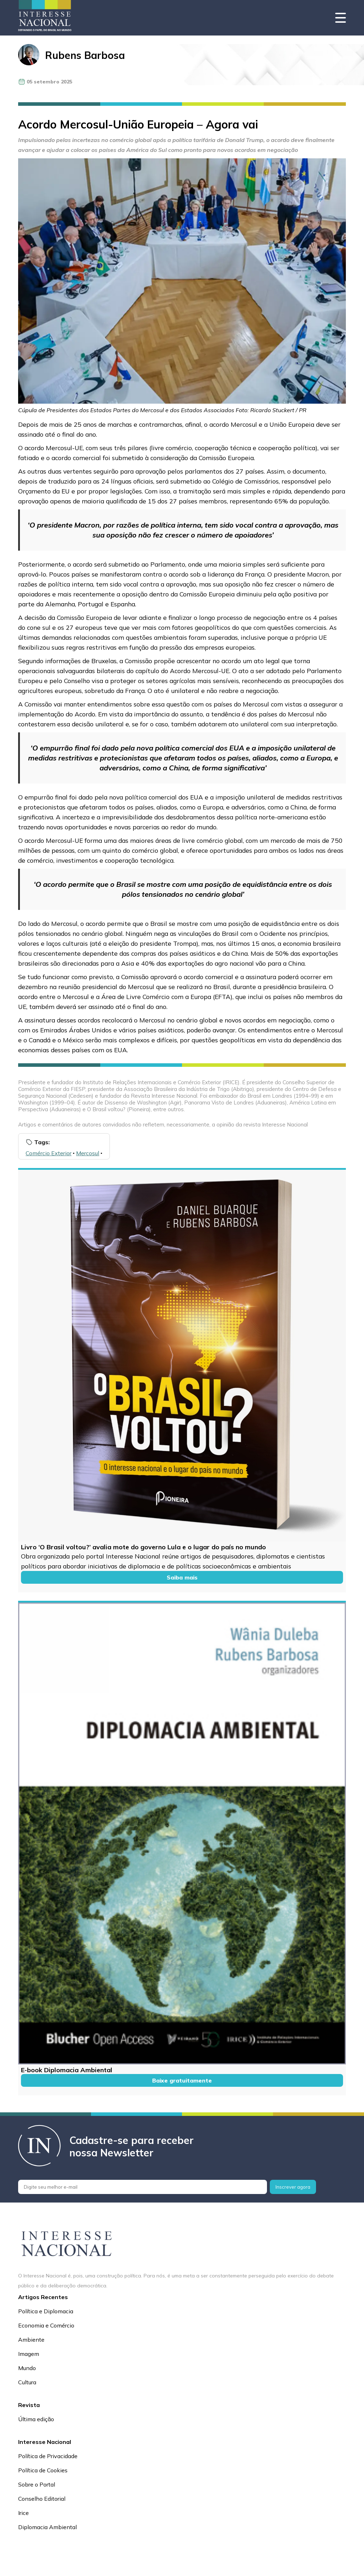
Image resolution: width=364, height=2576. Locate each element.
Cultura (27, 2382)
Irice (23, 2512)
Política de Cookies (43, 2470)
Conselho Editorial (41, 2498)
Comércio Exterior (48, 1153)
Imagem (28, 2353)
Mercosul (87, 1153)
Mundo (27, 2368)
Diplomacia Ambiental (47, 2527)
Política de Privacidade (47, 2456)
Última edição (36, 2419)
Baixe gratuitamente (182, 2080)
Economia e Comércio (46, 2325)
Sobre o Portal (36, 2484)
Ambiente (31, 2339)
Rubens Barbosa (85, 55)
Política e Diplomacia (45, 2311)
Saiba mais (182, 1577)
